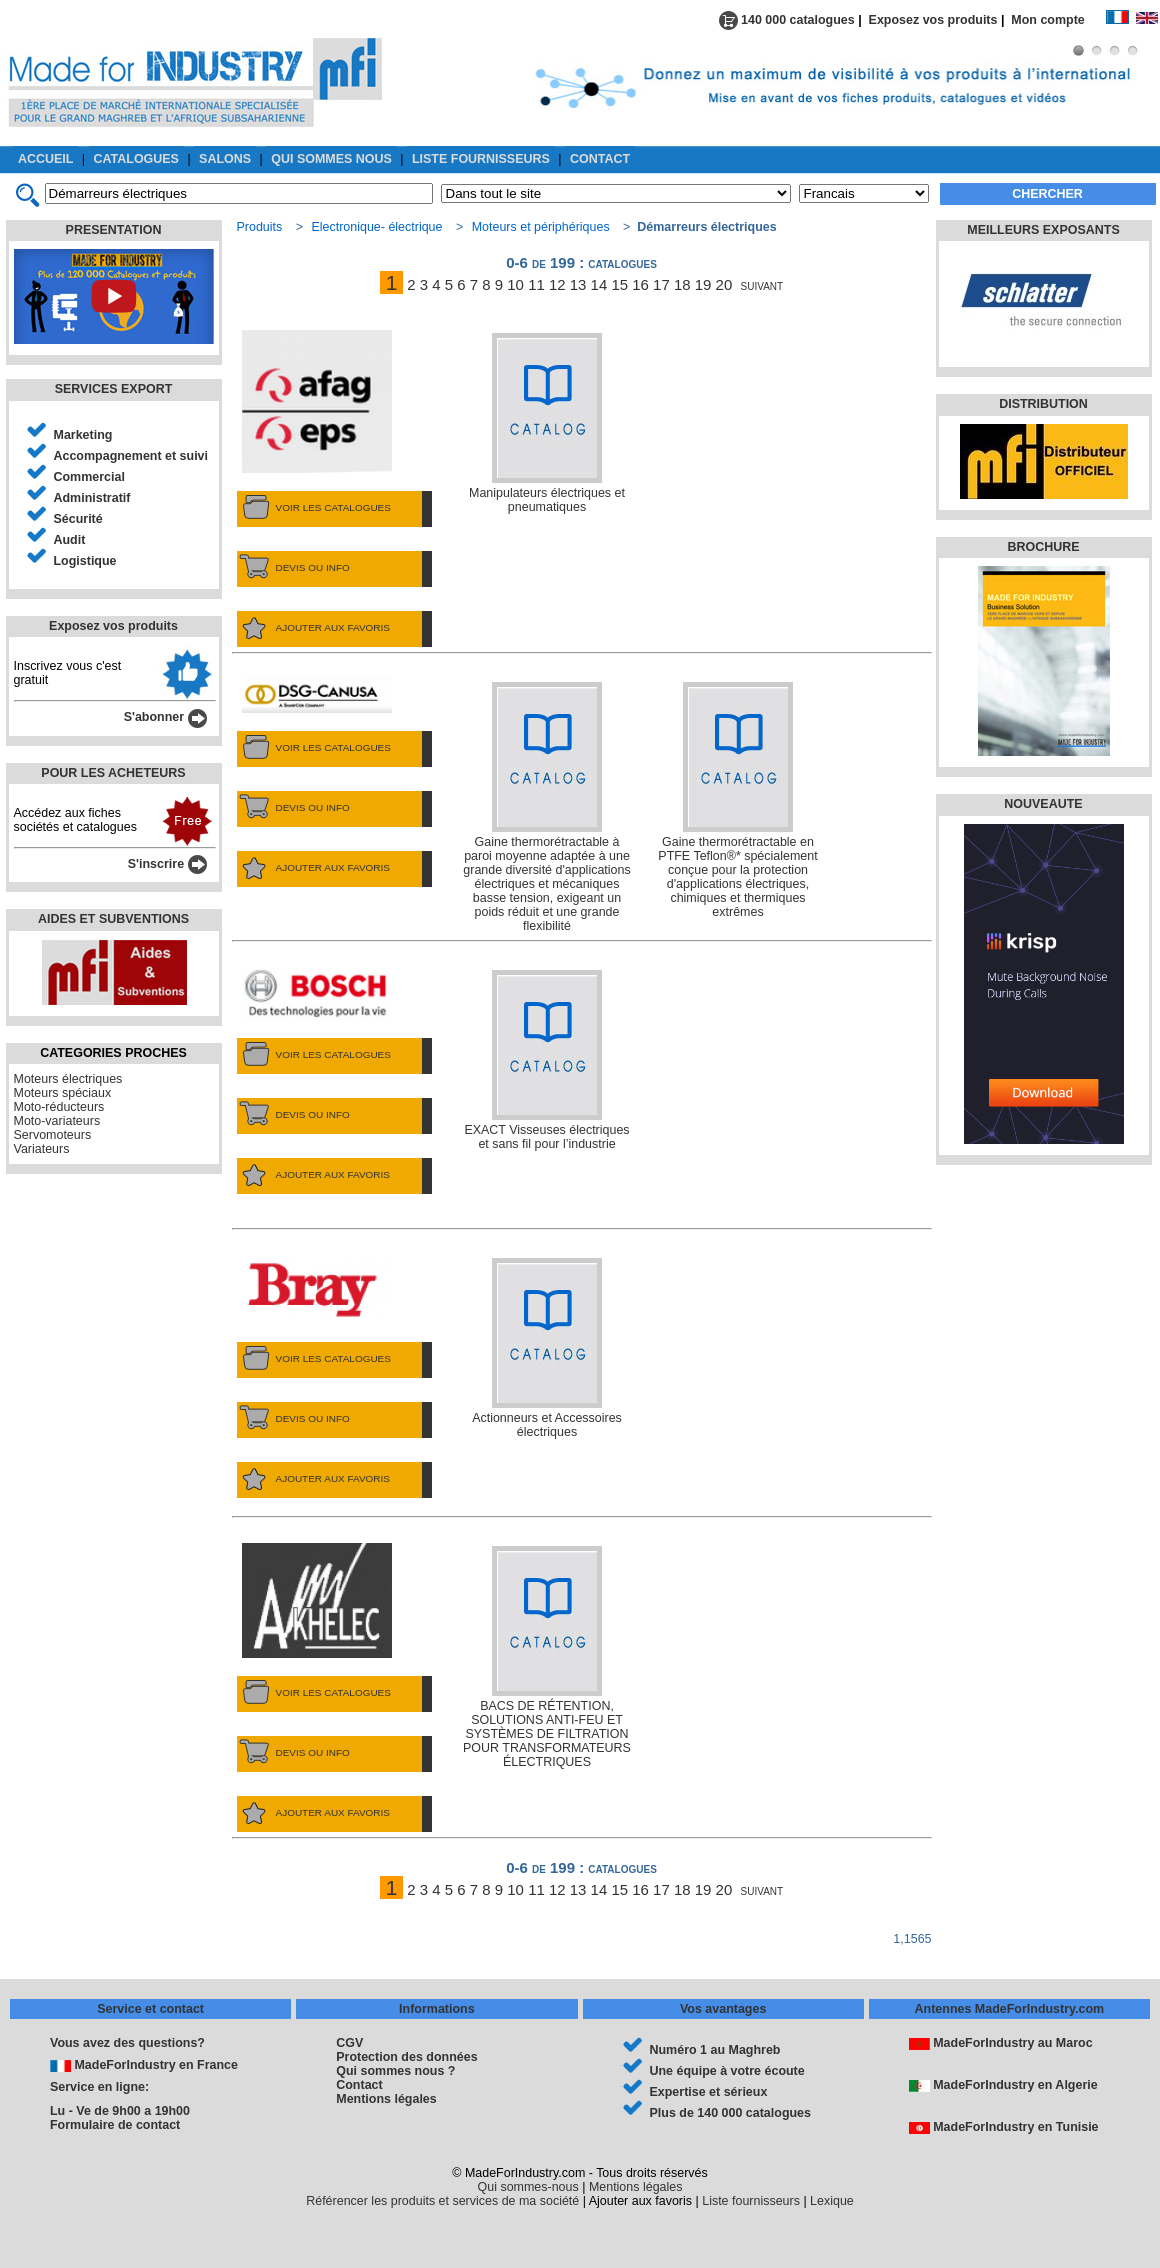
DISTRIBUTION (1043, 404)
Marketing (83, 435)
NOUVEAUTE (1043, 804)
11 (536, 284)
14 (599, 284)
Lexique (832, 2201)
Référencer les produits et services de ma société (442, 2201)
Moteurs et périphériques (541, 227)
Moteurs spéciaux (63, 1093)
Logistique (85, 561)
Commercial (89, 477)
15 (619, 284)
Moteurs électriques (68, 1079)
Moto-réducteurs (59, 1107)
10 (515, 284)
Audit (70, 540)
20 (724, 284)
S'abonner (165, 717)
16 (640, 284)
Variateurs (42, 1149)
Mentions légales (386, 2099)
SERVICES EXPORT (114, 389)
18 (682, 284)
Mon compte (1058, 20)
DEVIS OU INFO (293, 568)
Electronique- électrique (376, 227)
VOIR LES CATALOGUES (314, 508)
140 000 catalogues (787, 20)
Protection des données (406, 2057)
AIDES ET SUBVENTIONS (113, 919)
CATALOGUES (136, 159)
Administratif (92, 498)
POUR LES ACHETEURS (113, 773)
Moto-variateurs (57, 1121)
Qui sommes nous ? (395, 2071)
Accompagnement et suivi (131, 456)
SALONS (225, 159)
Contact (359, 2085)
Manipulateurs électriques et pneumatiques (547, 423)
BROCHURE (1043, 547)
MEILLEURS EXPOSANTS (1043, 230)
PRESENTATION (114, 230)
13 (578, 284)
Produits (260, 227)
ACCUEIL (45, 159)
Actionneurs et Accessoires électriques (547, 1348)
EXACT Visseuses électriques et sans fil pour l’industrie (546, 1060)
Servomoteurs (53, 1135)
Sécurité (78, 519)
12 (557, 284)
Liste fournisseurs (751, 2201)
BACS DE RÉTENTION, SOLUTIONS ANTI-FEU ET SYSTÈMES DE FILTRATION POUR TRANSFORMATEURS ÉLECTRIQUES (547, 1657)
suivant (762, 284)
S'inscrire (167, 864)
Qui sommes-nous (528, 2187)
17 (661, 284)
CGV (349, 2043)
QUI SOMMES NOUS (331, 159)
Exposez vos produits (933, 20)
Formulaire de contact (115, 2125)
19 (703, 284)
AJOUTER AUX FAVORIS (313, 628)
